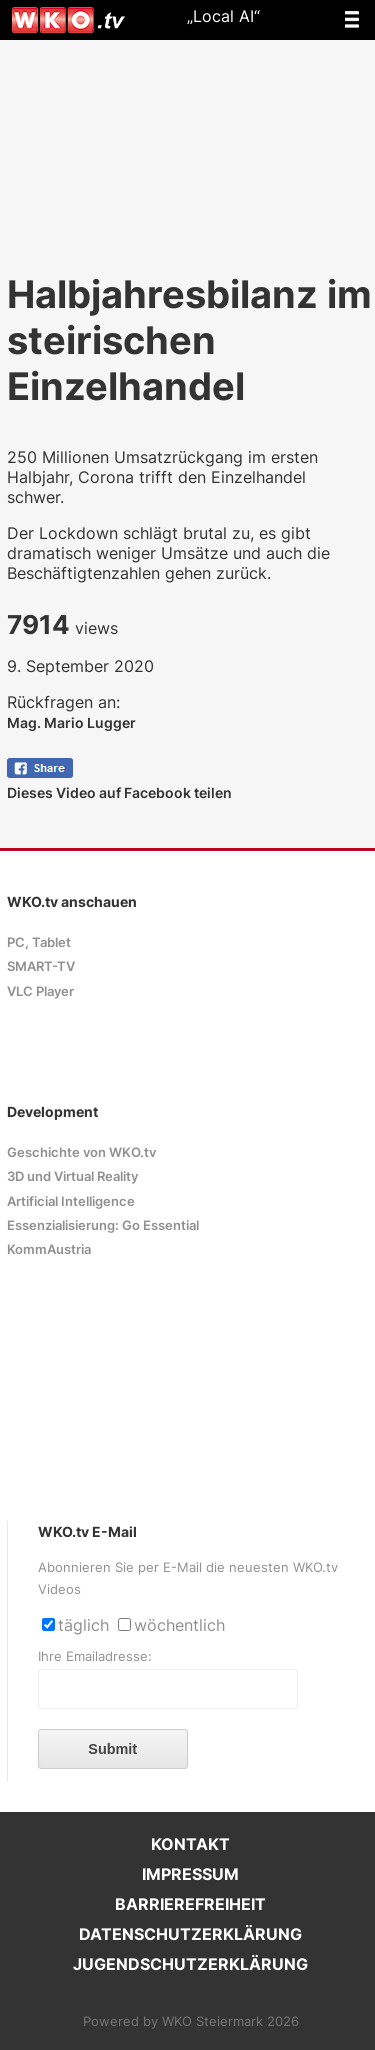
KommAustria (49, 1249)
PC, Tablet (39, 942)
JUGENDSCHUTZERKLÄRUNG (190, 1964)
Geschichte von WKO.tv (81, 1152)
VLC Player (40, 991)
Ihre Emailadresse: (95, 1656)
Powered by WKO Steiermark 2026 (191, 2021)
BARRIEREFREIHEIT (190, 1904)
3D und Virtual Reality (72, 1176)
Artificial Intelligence (71, 1201)
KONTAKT (190, 1844)
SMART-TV (41, 966)
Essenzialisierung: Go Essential (103, 1225)
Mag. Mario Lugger (71, 722)
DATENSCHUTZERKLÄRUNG (190, 1934)
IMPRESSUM (190, 1874)
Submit (112, 1749)
